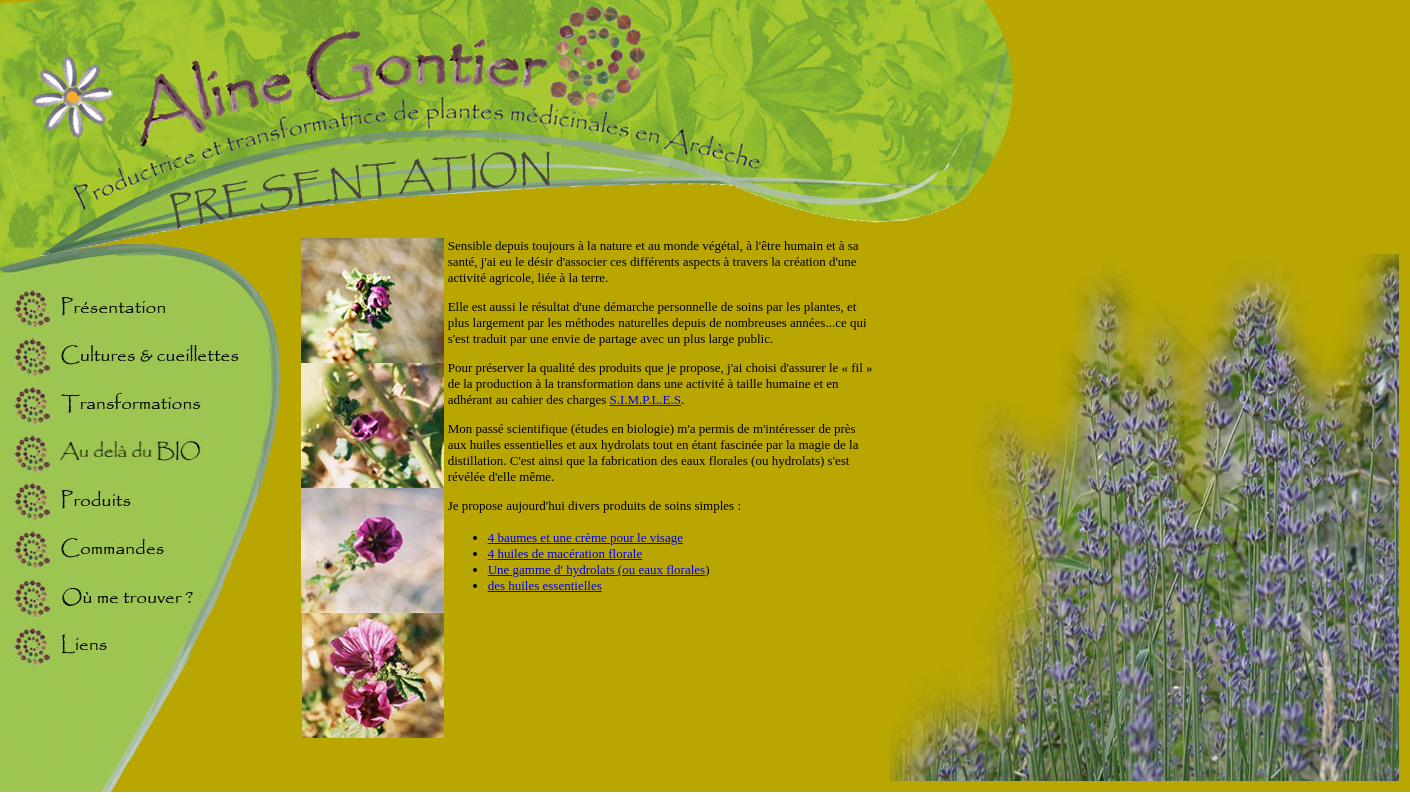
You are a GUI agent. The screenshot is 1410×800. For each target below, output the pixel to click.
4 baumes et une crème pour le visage (585, 537)
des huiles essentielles (545, 585)
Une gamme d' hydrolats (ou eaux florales (597, 569)
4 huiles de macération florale (565, 553)
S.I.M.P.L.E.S (645, 399)
